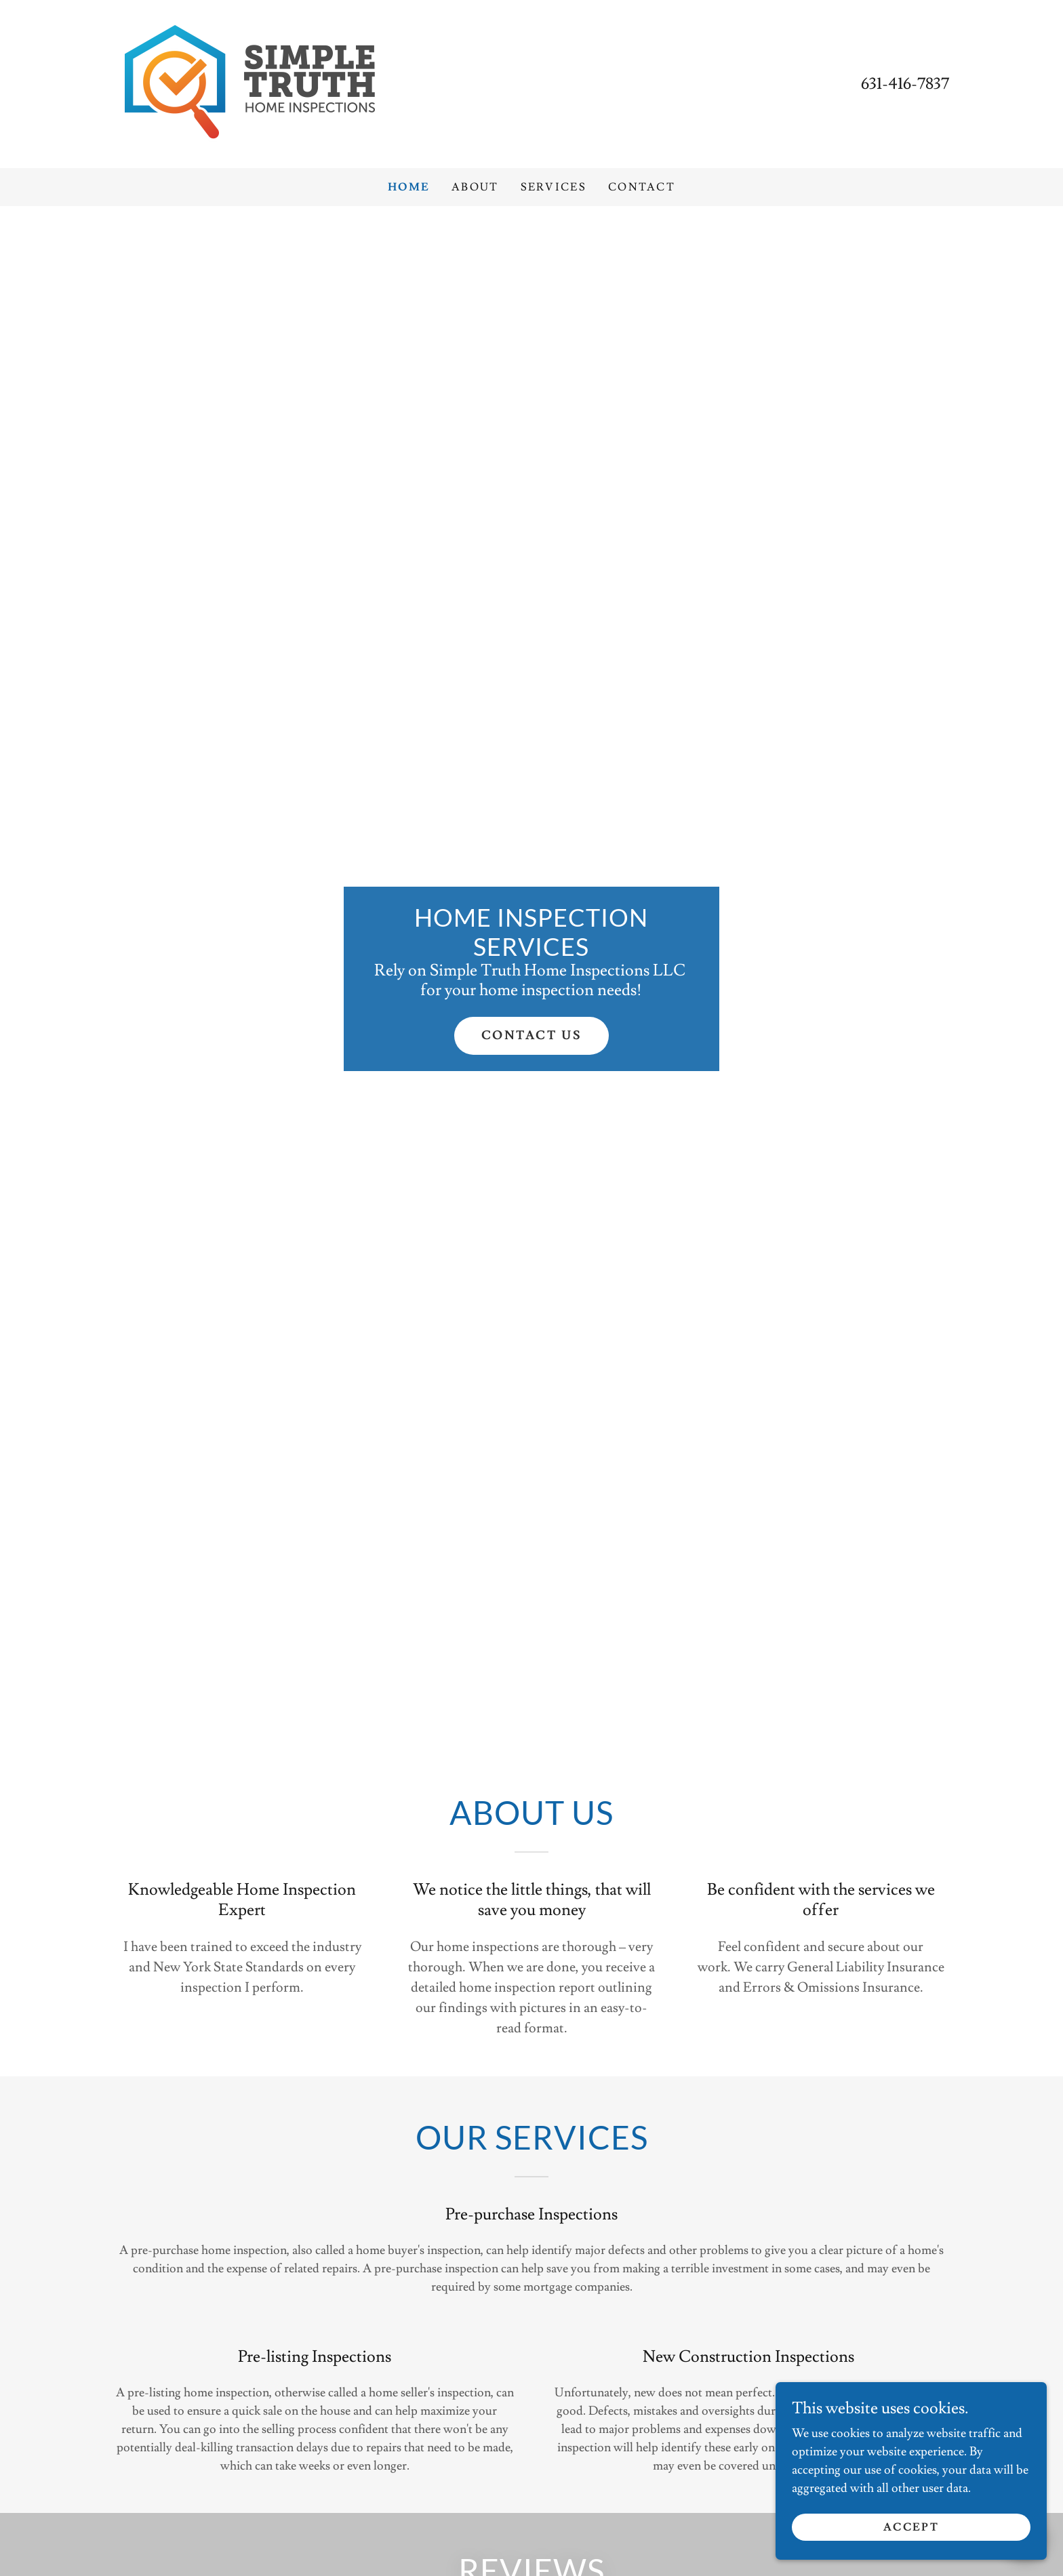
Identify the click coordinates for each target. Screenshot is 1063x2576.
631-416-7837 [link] (905, 83)
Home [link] (409, 187)
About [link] (475, 187)
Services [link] (553, 187)
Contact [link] (641, 187)
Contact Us (531, 1035)
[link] (249, 81)
